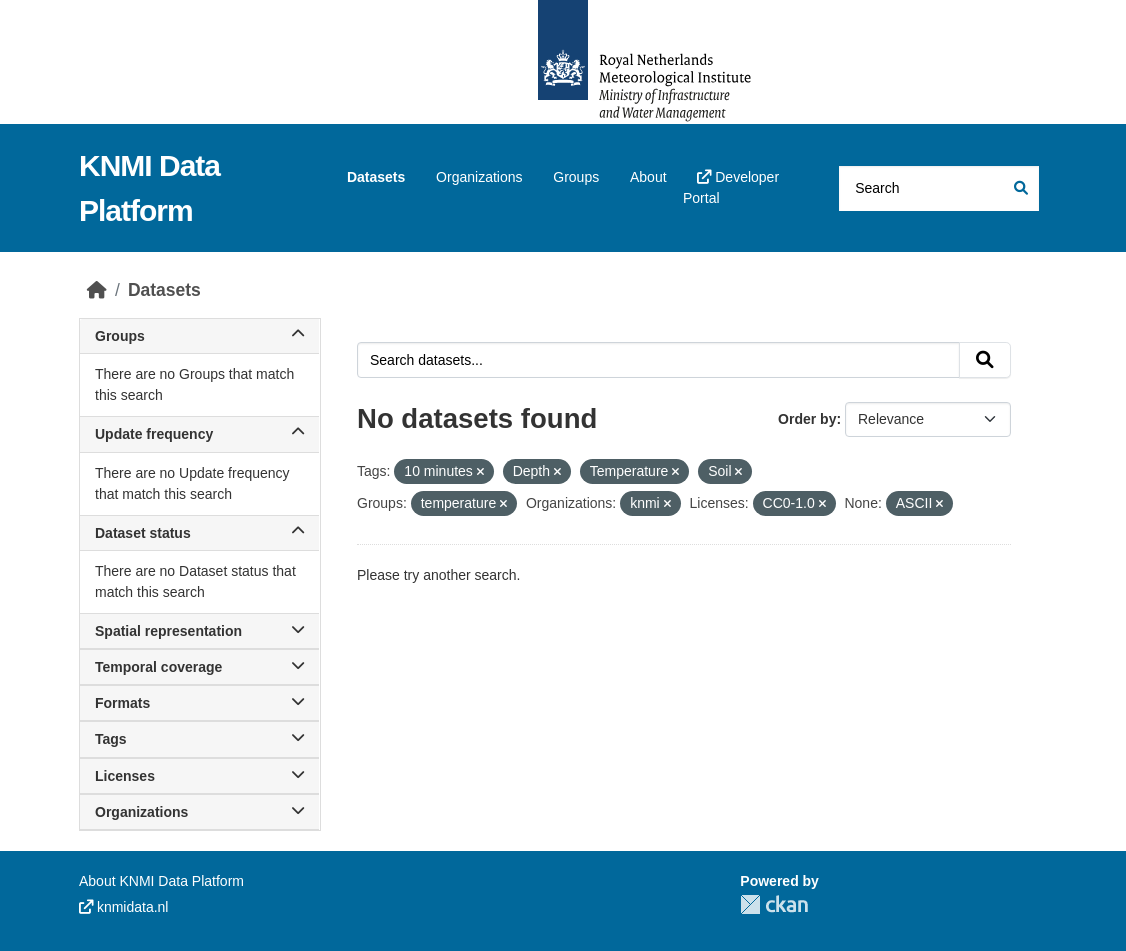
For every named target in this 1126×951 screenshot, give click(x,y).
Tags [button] (199, 739)
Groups (576, 177)
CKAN (774, 904)
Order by (807, 419)
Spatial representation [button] (199, 631)
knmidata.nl (123, 907)
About (648, 177)
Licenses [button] (199, 776)
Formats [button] (199, 703)
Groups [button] (199, 336)
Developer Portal (731, 187)
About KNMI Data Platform (161, 881)
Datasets (376, 177)
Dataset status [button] (199, 533)
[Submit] (1019, 188)
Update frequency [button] (199, 434)
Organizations (479, 177)
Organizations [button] (199, 812)
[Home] (97, 290)
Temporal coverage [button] (199, 667)
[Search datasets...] (939, 188)
